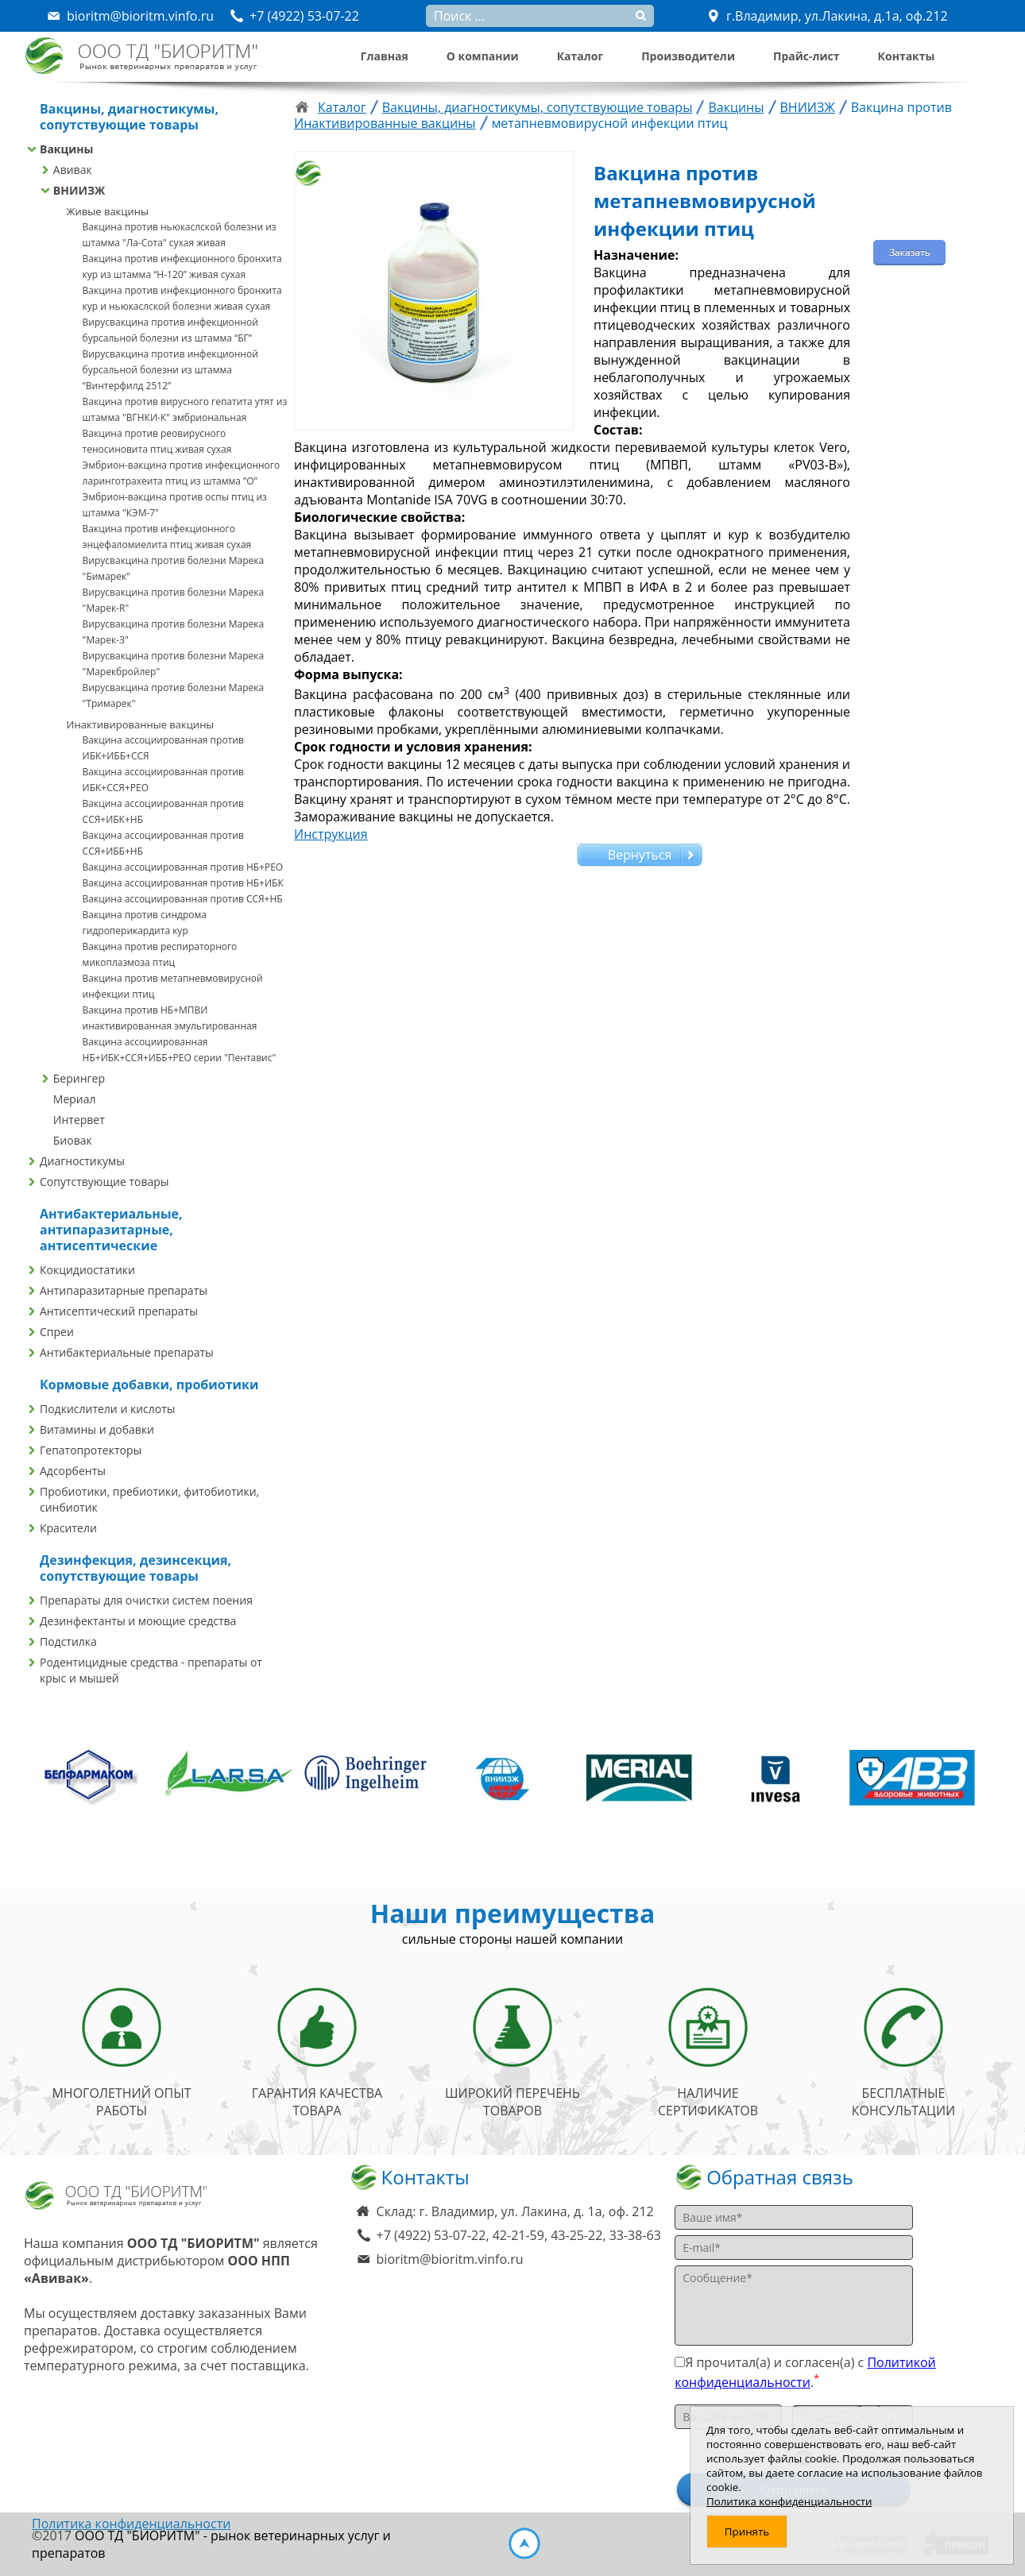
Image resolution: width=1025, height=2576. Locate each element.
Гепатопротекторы (90, 1450)
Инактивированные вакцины (141, 724)
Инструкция (331, 834)
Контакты (906, 56)
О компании (483, 56)
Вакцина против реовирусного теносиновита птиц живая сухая (157, 441)
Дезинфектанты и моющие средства (138, 1620)
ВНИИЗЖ (79, 190)
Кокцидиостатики (87, 1269)
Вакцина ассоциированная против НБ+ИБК (183, 883)
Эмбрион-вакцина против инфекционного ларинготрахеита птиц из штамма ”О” (181, 473)
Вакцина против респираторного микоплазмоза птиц (160, 954)
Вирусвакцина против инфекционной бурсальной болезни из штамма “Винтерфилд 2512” (170, 369)
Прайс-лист (806, 56)
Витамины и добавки (97, 1429)
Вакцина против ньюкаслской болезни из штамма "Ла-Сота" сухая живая (180, 234)
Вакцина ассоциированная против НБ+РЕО (183, 867)
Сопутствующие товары (104, 1181)
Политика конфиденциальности (131, 2523)
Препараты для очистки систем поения (146, 1600)
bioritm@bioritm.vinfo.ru (450, 2259)
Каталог (580, 56)
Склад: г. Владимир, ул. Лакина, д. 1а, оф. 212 (515, 2211)
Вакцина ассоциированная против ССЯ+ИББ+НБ (163, 843)
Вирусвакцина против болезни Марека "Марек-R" (174, 600)
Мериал (74, 1098)
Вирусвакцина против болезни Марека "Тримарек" (174, 695)
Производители (688, 56)
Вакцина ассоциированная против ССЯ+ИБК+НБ (163, 811)
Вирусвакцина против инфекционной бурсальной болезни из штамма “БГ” (170, 330)
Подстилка (68, 1641)
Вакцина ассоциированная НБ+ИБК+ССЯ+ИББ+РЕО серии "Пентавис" (180, 1049)
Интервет (79, 1119)
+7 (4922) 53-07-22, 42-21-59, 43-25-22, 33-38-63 (519, 2235)
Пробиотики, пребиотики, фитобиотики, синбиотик (149, 1499)
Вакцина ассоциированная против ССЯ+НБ (183, 899)
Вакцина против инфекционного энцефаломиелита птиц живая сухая (167, 536)
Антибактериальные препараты (127, 1352)
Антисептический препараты (119, 1311)
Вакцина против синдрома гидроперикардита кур (145, 922)
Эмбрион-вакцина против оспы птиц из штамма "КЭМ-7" (175, 504)
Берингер (79, 1078)
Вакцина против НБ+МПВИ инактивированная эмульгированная (170, 1018)
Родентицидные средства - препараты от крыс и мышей (151, 1670)
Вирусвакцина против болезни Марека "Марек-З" (174, 632)
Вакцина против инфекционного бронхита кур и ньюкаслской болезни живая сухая (182, 298)
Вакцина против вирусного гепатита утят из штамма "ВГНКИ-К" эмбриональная (185, 409)
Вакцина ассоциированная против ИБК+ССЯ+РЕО (163, 779)
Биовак (72, 1140)
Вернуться (640, 854)
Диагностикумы (82, 1160)
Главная (384, 56)
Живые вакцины (108, 211)
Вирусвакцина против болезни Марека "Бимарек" (174, 568)
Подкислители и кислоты (108, 1408)
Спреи (57, 1331)
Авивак (72, 169)
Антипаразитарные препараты (123, 1290)
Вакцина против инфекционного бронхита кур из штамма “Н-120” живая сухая (182, 266)
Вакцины (66, 148)
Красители (68, 1527)
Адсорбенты (73, 1470)
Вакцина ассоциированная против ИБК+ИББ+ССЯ (163, 748)
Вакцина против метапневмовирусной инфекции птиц (173, 986)
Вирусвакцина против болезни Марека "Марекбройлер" (174, 663)
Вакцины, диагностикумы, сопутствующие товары (537, 107)
